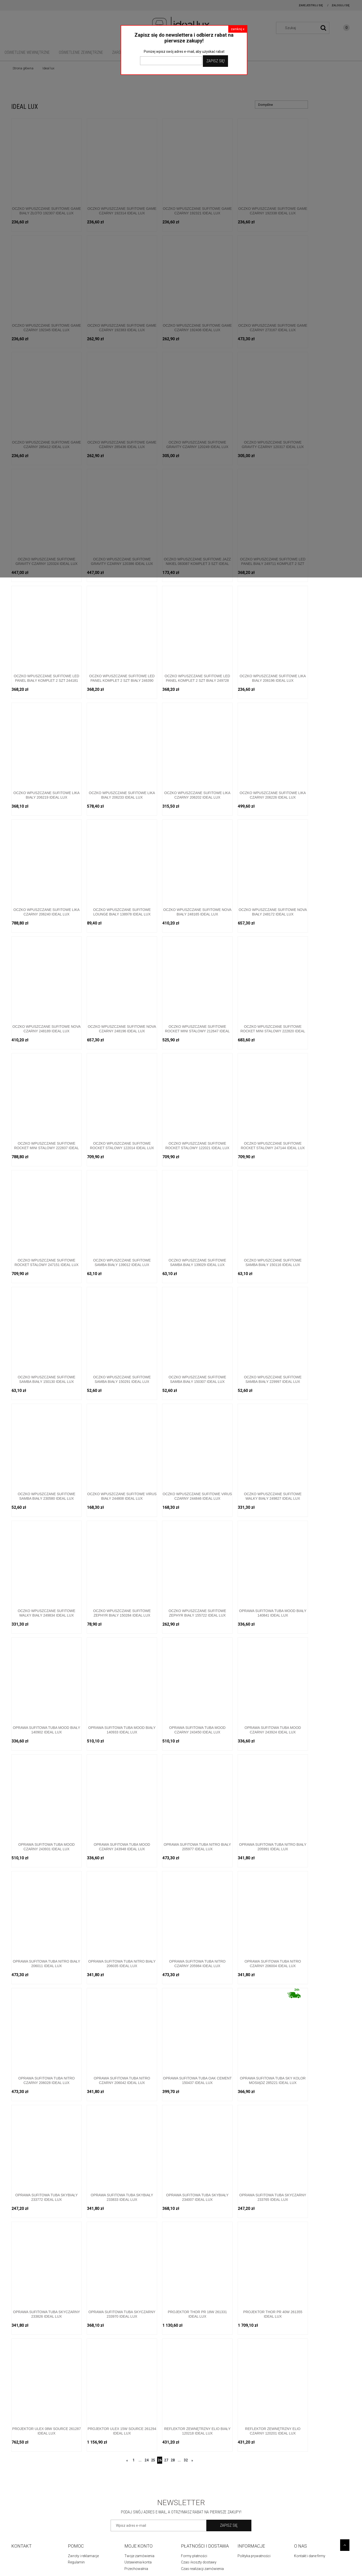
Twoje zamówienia (139, 2556)
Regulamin (76, 2562)
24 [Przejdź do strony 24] (147, 2460)
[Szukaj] (323, 28)
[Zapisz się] (228, 2525)
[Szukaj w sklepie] (305, 27)
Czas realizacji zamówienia (202, 2569)
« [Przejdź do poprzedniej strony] (127, 2460)
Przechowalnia (136, 2569)
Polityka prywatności (254, 2556)
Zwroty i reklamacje (83, 2556)
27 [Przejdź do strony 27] (166, 2460)
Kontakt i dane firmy (309, 2556)
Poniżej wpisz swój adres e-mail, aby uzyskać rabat (184, 52)
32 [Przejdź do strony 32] (186, 2460)
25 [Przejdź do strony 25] (153, 2460)
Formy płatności (194, 2556)
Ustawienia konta (138, 2562)
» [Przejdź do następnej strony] (192, 2460)
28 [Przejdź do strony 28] (173, 2460)
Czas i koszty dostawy (198, 2562)
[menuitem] (27, 52)
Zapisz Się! (215, 61)
